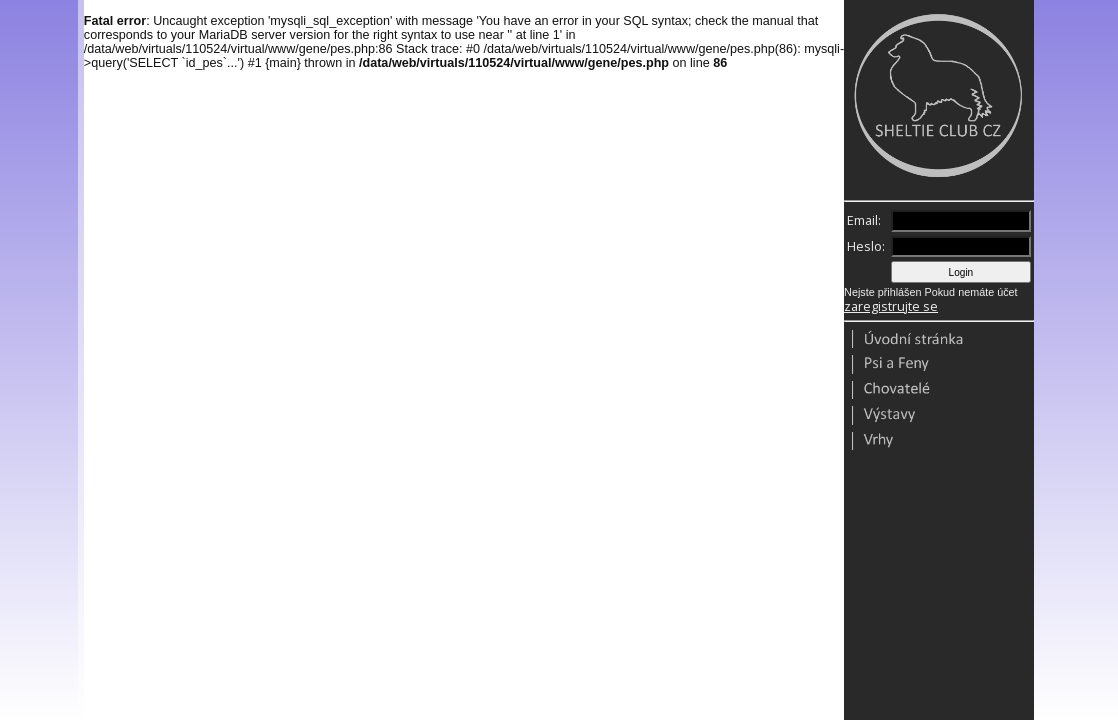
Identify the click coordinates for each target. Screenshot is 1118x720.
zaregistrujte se (891, 306)
